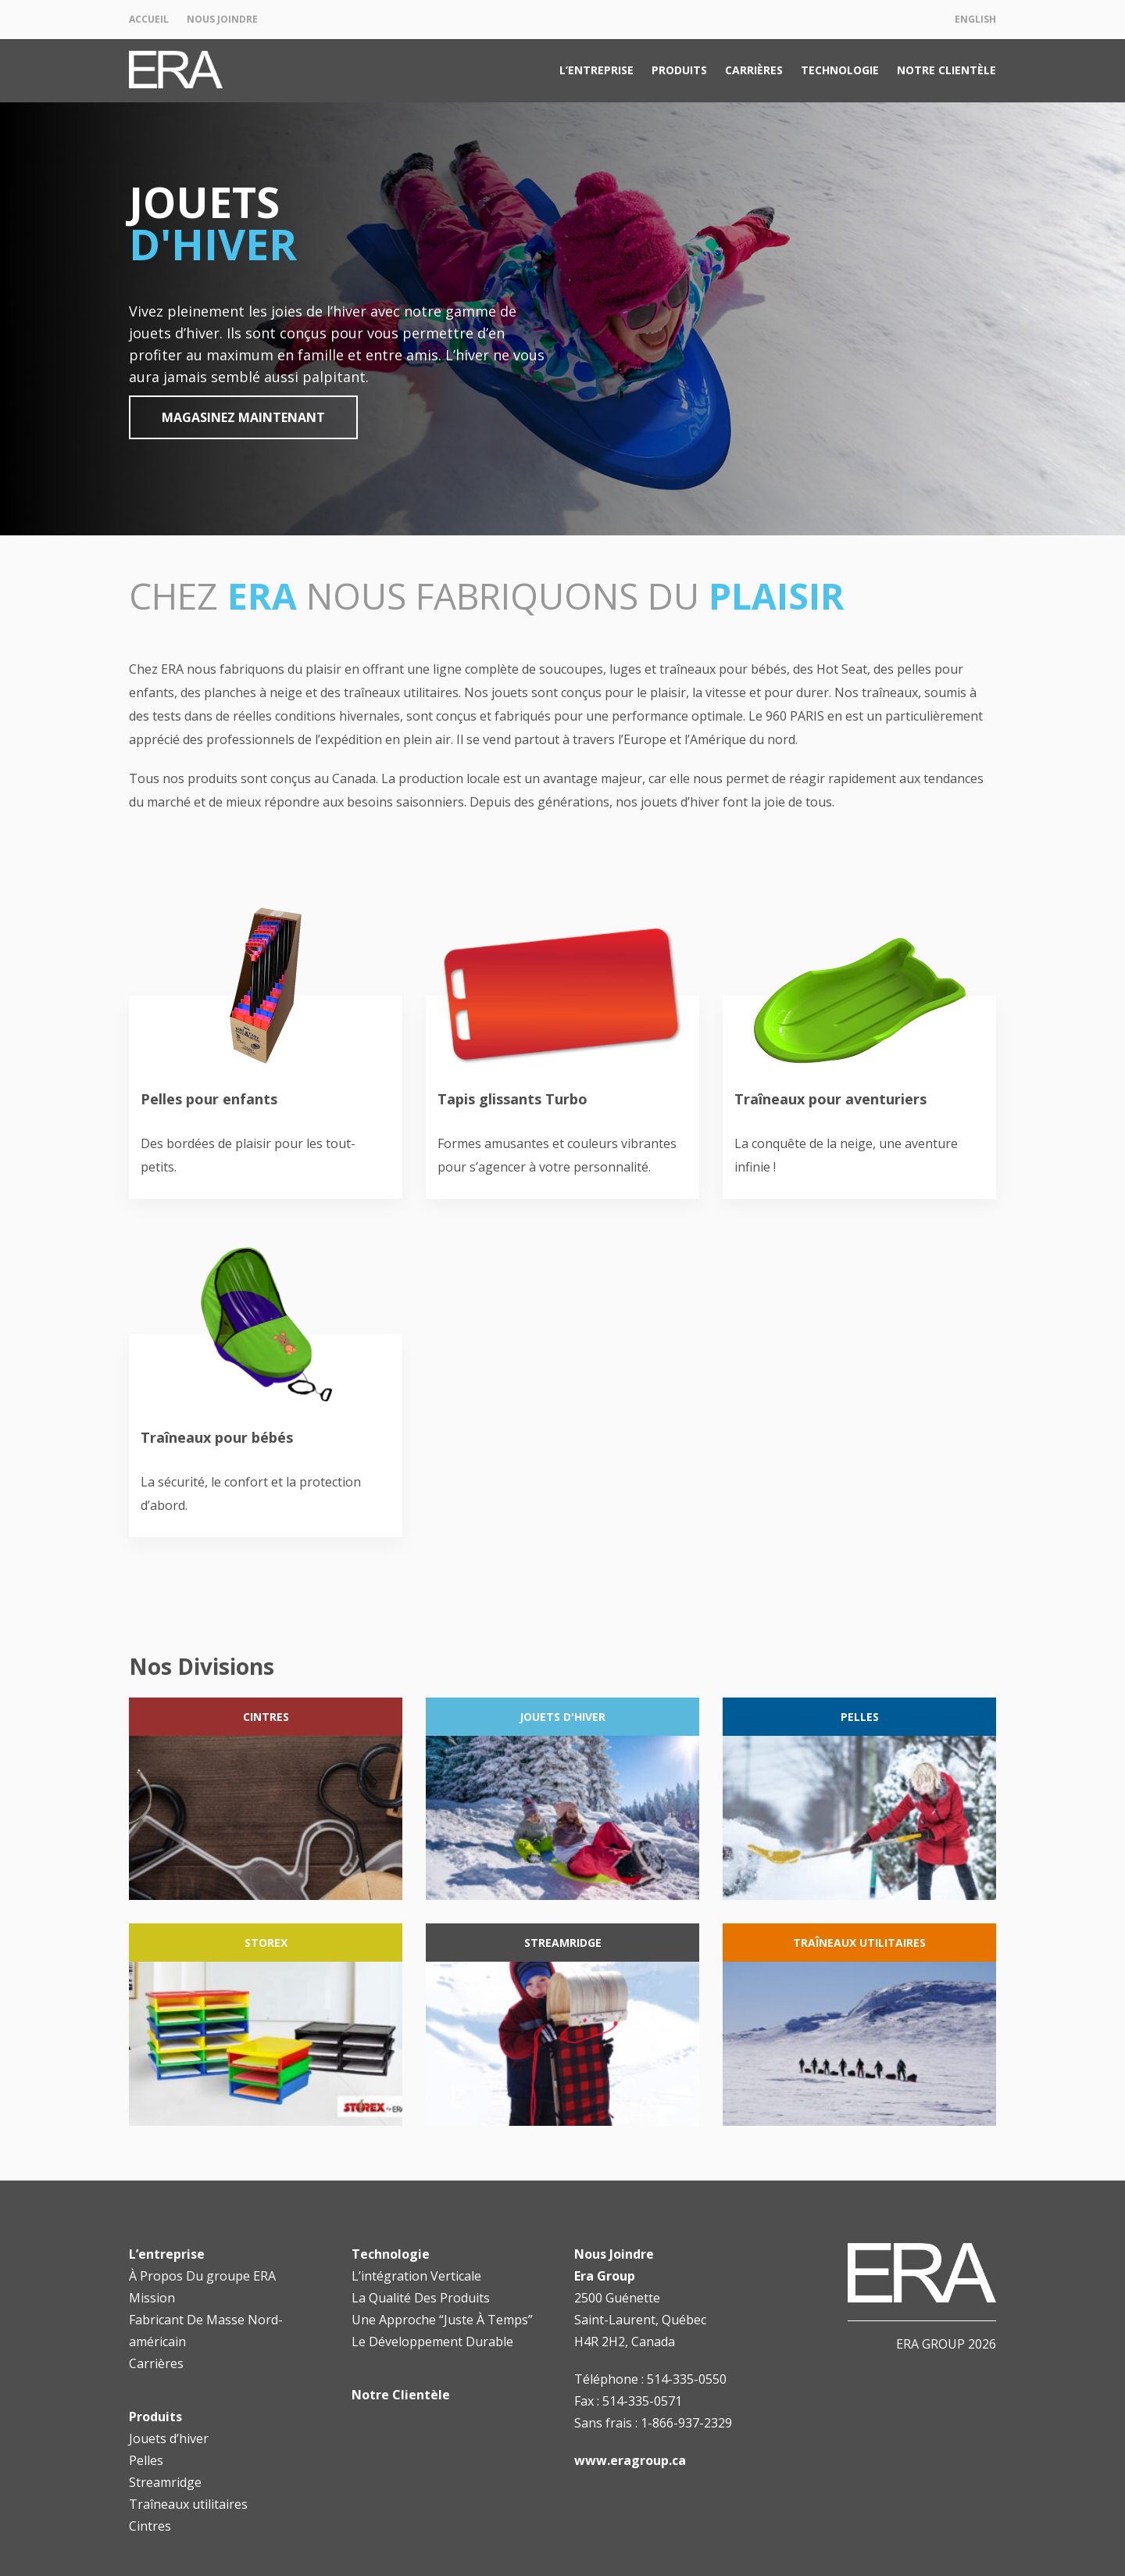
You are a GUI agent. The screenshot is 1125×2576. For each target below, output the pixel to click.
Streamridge (165, 2482)
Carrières (754, 70)
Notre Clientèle (946, 70)
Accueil (149, 19)
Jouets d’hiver (169, 2438)
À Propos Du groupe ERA (202, 2275)
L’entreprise (596, 70)
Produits (679, 70)
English (975, 19)
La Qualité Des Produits (421, 2297)
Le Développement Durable (432, 2341)
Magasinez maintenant (243, 417)
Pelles (146, 2460)
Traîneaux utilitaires (188, 2504)
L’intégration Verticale (416, 2275)
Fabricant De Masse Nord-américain (206, 2330)
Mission (152, 2297)
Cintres (150, 2526)
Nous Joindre (222, 19)
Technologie (840, 70)
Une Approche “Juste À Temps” (442, 2319)
